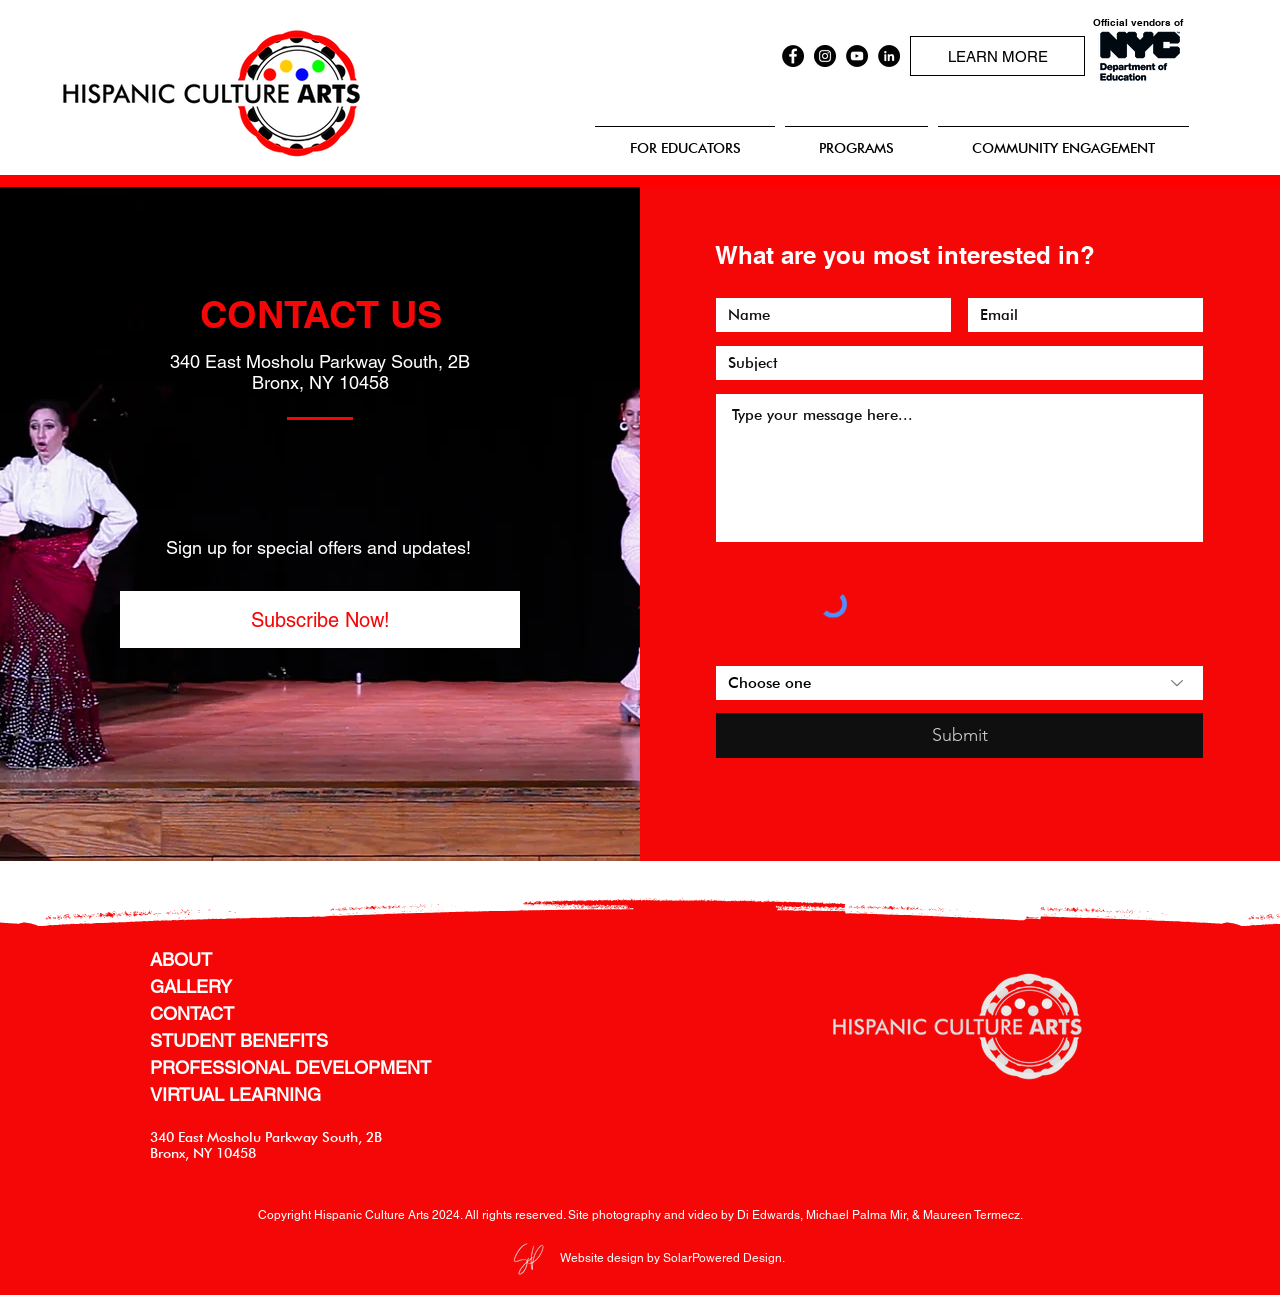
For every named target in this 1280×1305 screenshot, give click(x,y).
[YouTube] (857, 56)
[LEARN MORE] (997, 56)
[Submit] (959, 735)
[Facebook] (793, 56)
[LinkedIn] (889, 56)
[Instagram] (825, 56)
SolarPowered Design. (724, 1258)
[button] (320, 619)
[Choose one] (959, 683)
